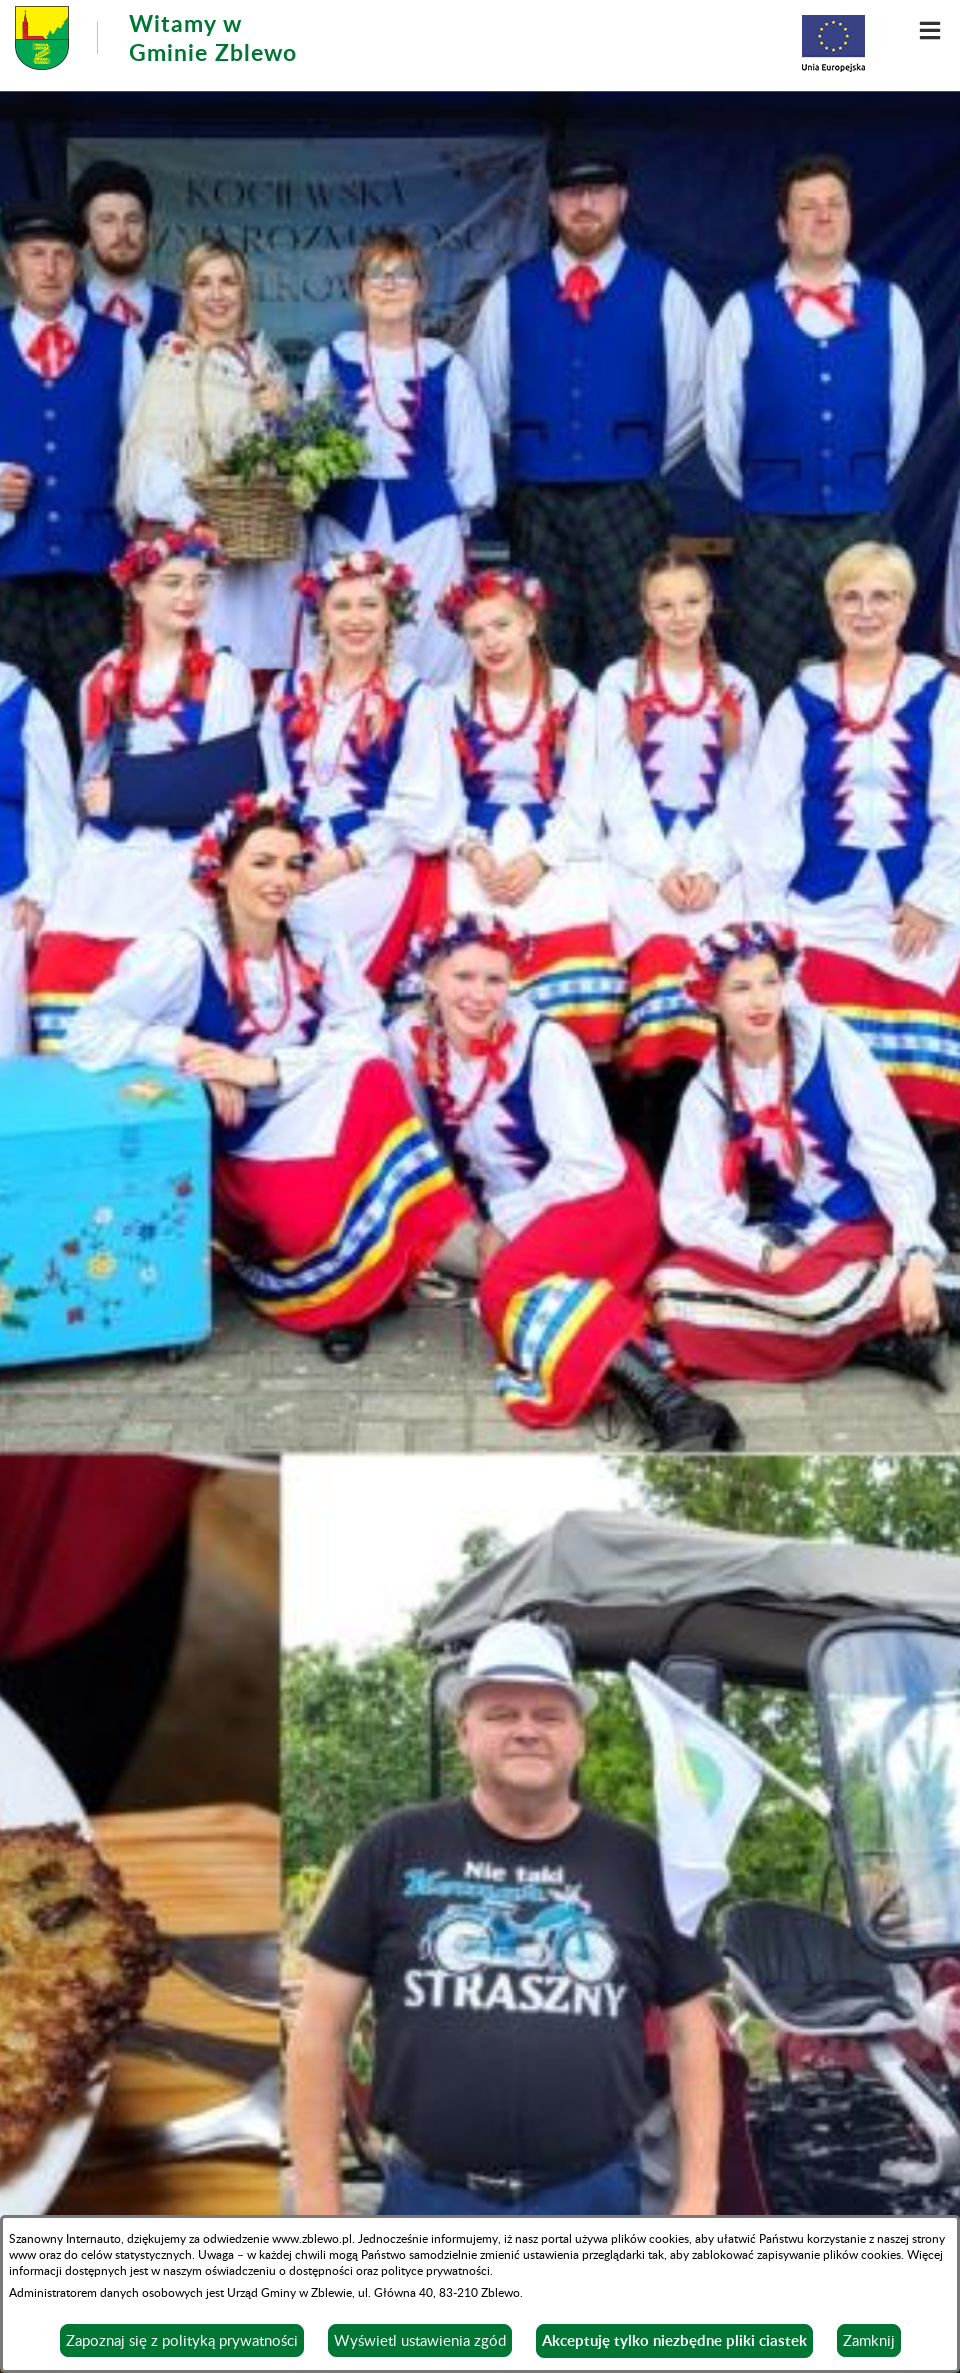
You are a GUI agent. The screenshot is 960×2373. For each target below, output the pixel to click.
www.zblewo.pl (312, 2238)
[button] (930, 30)
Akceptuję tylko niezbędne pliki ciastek (674, 2340)
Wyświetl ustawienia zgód (420, 2340)
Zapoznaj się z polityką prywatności (182, 2340)
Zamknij (869, 2340)
